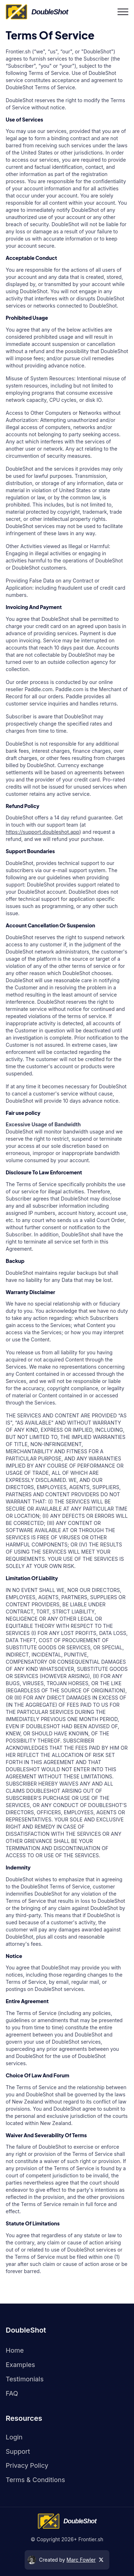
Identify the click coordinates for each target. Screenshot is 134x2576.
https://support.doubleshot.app (42, 832)
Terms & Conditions (35, 2480)
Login (14, 2437)
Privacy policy (27, 2465)
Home (15, 2350)
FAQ (12, 2393)
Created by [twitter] (65, 2560)
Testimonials (25, 2379)
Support (18, 2451)
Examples (20, 2364)
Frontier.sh (90, 2539)
